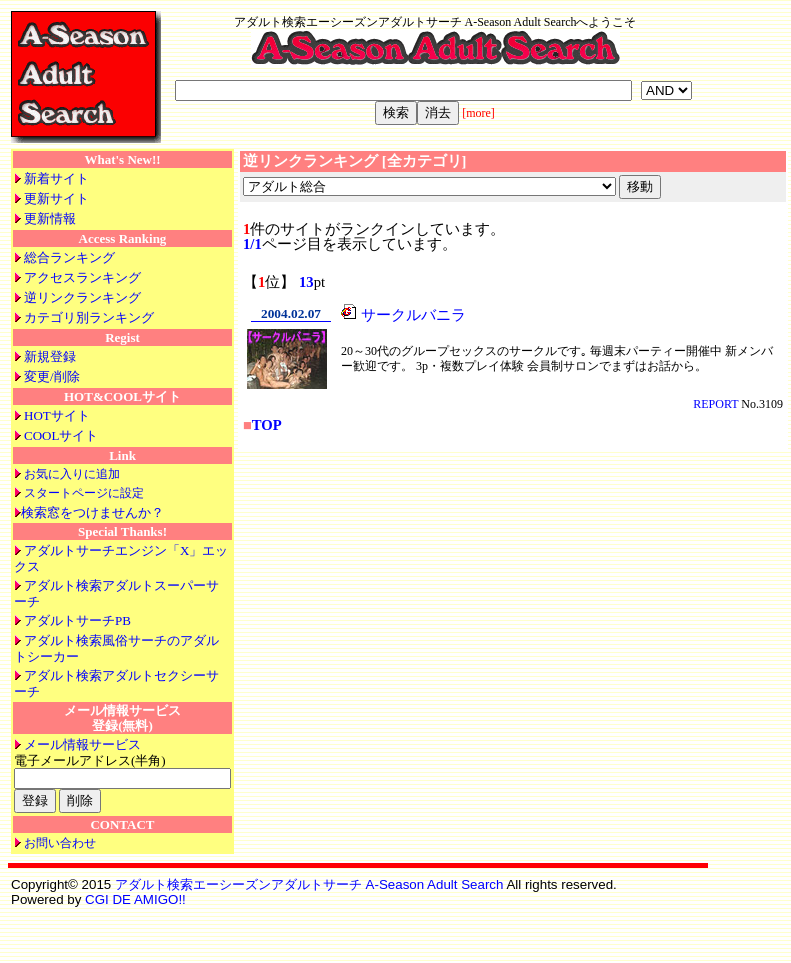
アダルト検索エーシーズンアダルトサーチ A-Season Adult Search (309, 884)
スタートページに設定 (84, 493)
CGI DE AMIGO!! (135, 899)
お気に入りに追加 (72, 474)
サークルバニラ (413, 315)
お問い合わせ (60, 843)
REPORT (715, 404)
